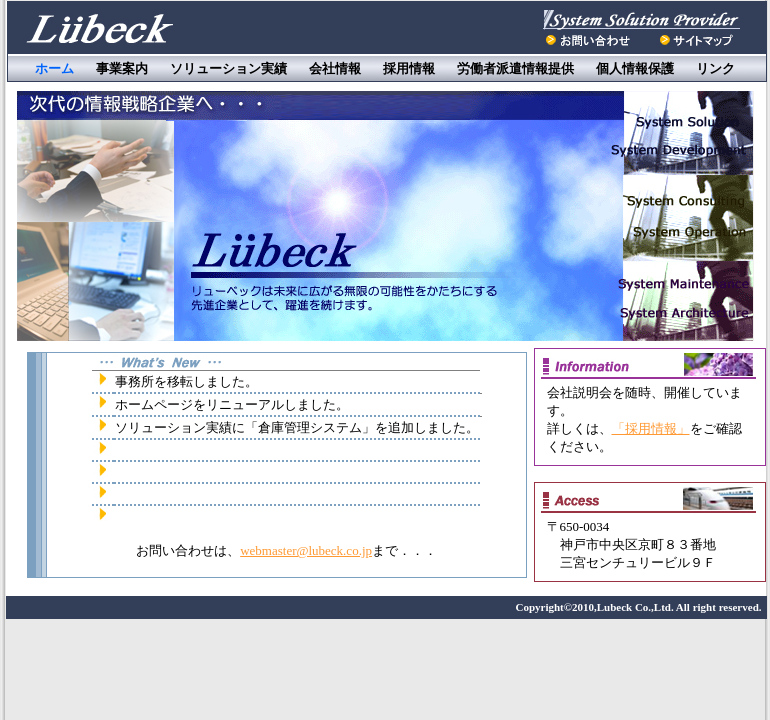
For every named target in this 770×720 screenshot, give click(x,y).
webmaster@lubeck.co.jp (306, 550)
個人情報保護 (635, 68)
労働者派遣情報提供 (515, 68)
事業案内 (122, 68)
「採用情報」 (651, 428)
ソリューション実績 (228, 68)
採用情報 (409, 68)
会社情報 (335, 68)
